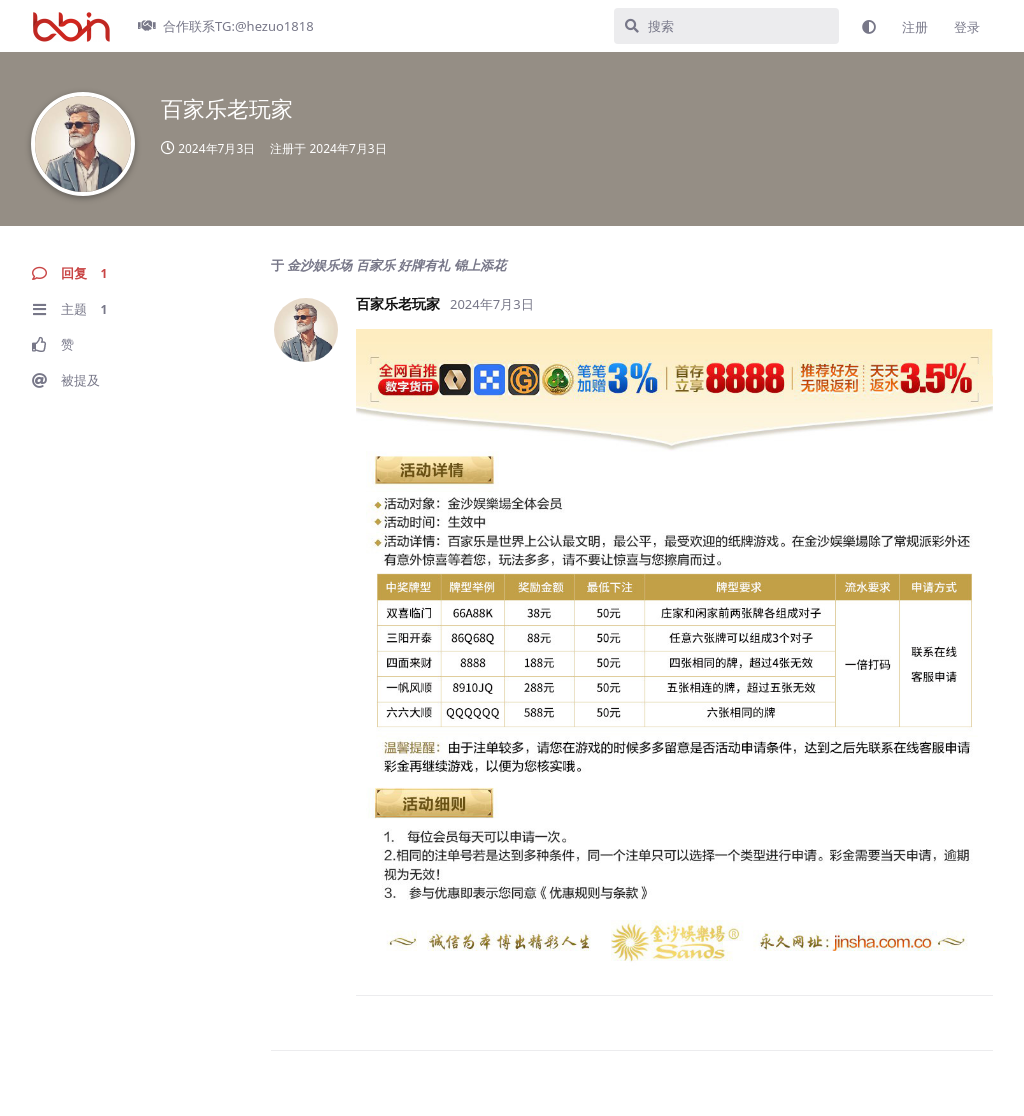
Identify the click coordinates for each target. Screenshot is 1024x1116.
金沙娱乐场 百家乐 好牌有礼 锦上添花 (396, 265)
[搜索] (726, 26)
